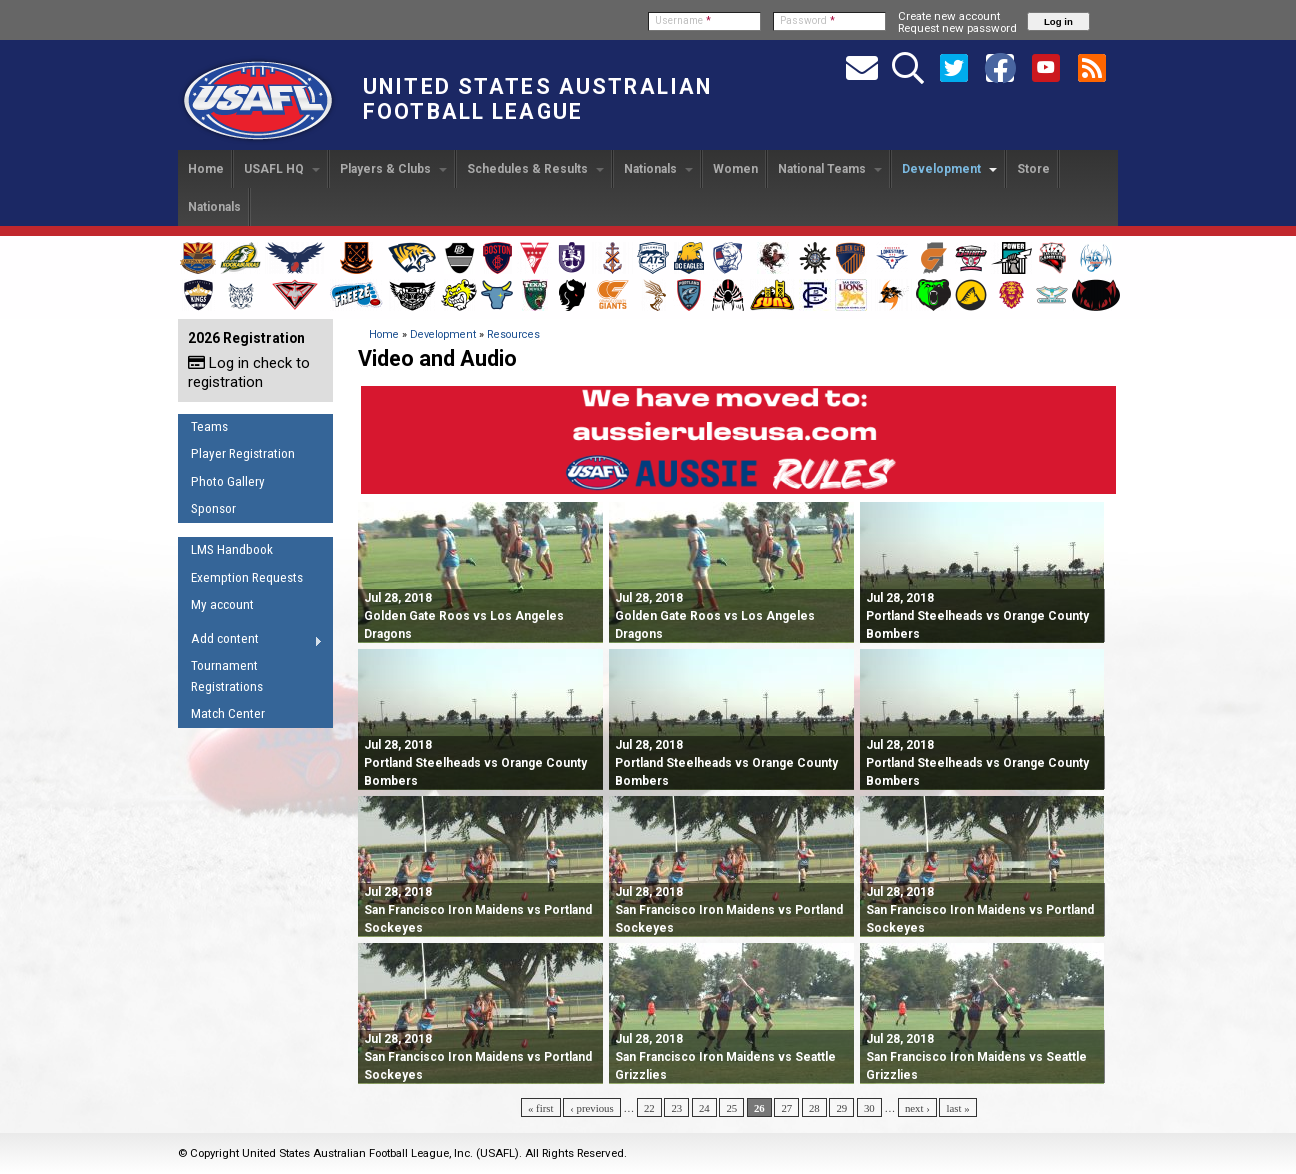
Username (683, 20)
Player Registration (243, 453)
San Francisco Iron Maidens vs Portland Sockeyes (478, 910)
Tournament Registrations (227, 676)
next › (917, 1108)
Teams (209, 426)
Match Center (228, 713)
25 (731, 1108)
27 (786, 1108)
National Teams (830, 169)
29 (841, 1108)
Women (735, 169)
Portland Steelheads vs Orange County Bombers (977, 616)
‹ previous (591, 1108)
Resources (513, 334)
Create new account (949, 16)
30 (869, 1108)
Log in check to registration (249, 372)
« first (541, 1108)
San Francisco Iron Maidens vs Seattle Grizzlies (725, 1057)
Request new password (957, 28)
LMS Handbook (232, 549)
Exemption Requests (247, 577)
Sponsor (213, 508)
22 (649, 1108)
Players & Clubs (393, 169)
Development (949, 169)
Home (206, 169)
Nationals (658, 169)
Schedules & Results (535, 169)
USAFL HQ (282, 169)
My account (222, 604)
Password (807, 20)
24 (704, 1108)
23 (676, 1108)
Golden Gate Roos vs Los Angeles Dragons (464, 616)
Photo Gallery (228, 481)
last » (957, 1108)
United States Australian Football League (537, 99)
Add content (250, 642)
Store (1033, 169)
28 (814, 1108)
